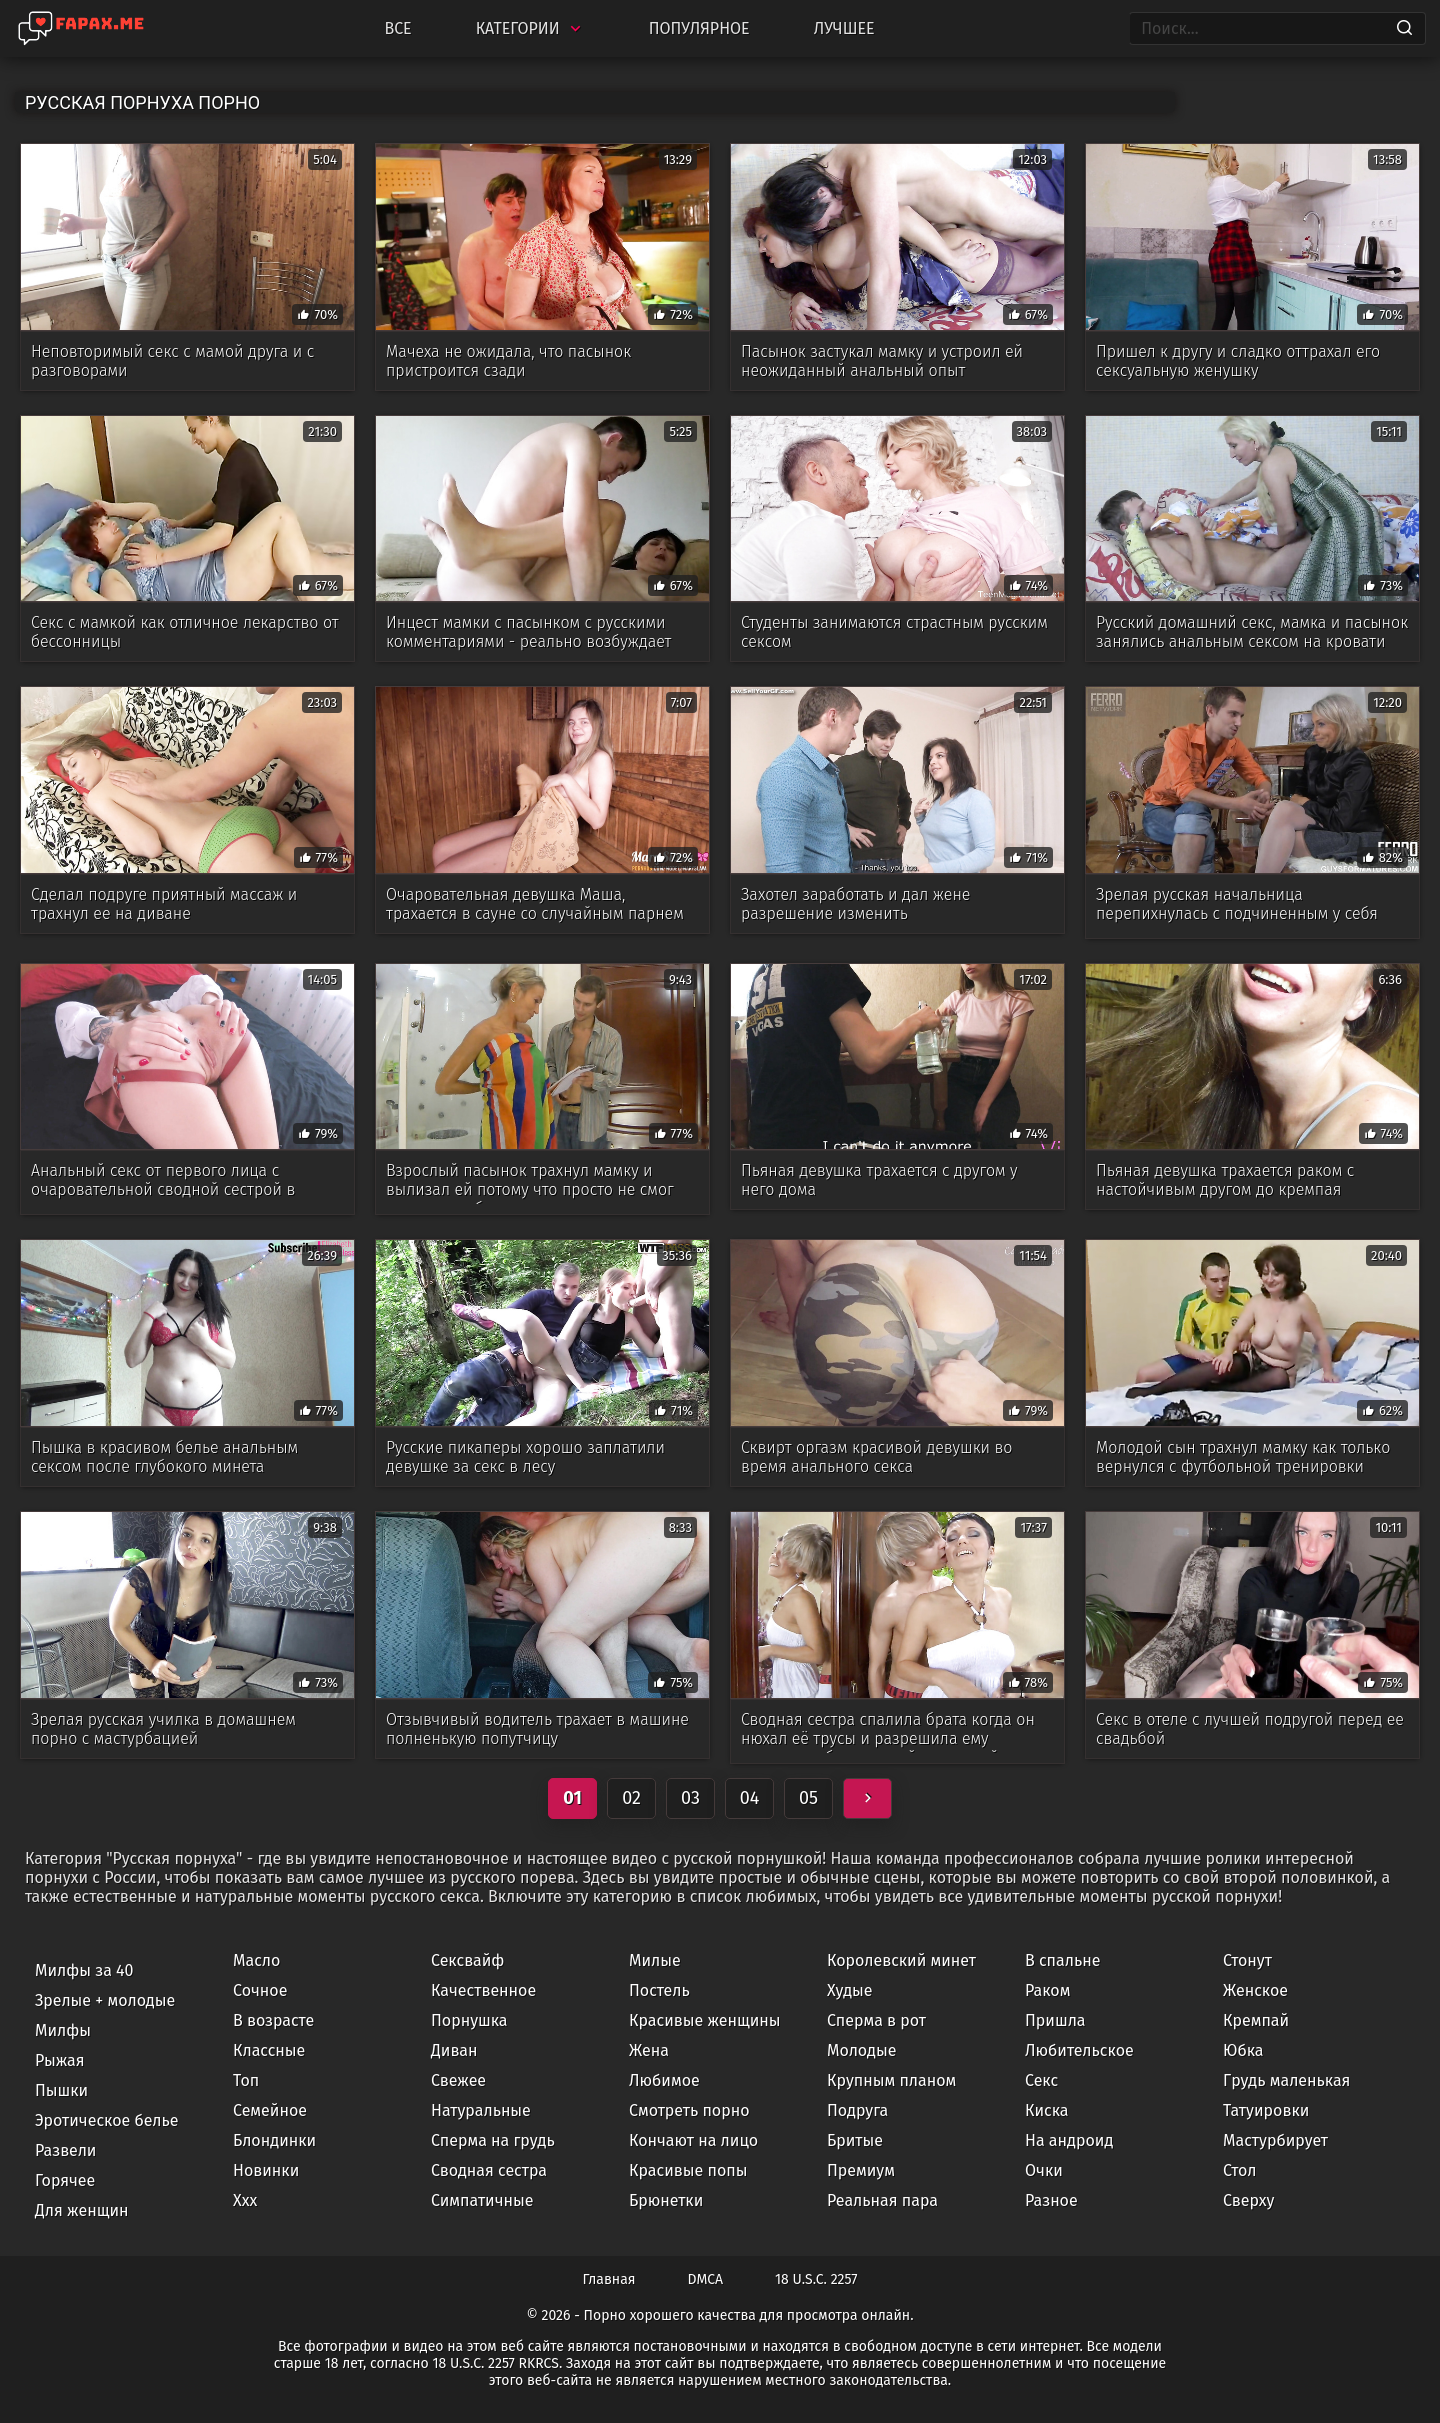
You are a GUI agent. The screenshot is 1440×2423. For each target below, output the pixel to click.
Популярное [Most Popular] (699, 28)
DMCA (706, 2279)
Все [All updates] (397, 28)
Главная (609, 2279)
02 (631, 1798)
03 (690, 1798)
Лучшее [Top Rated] (844, 28)
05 (808, 1798)
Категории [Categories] (530, 28)
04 (750, 1798)
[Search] (1404, 29)
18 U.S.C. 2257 (816, 2279)
